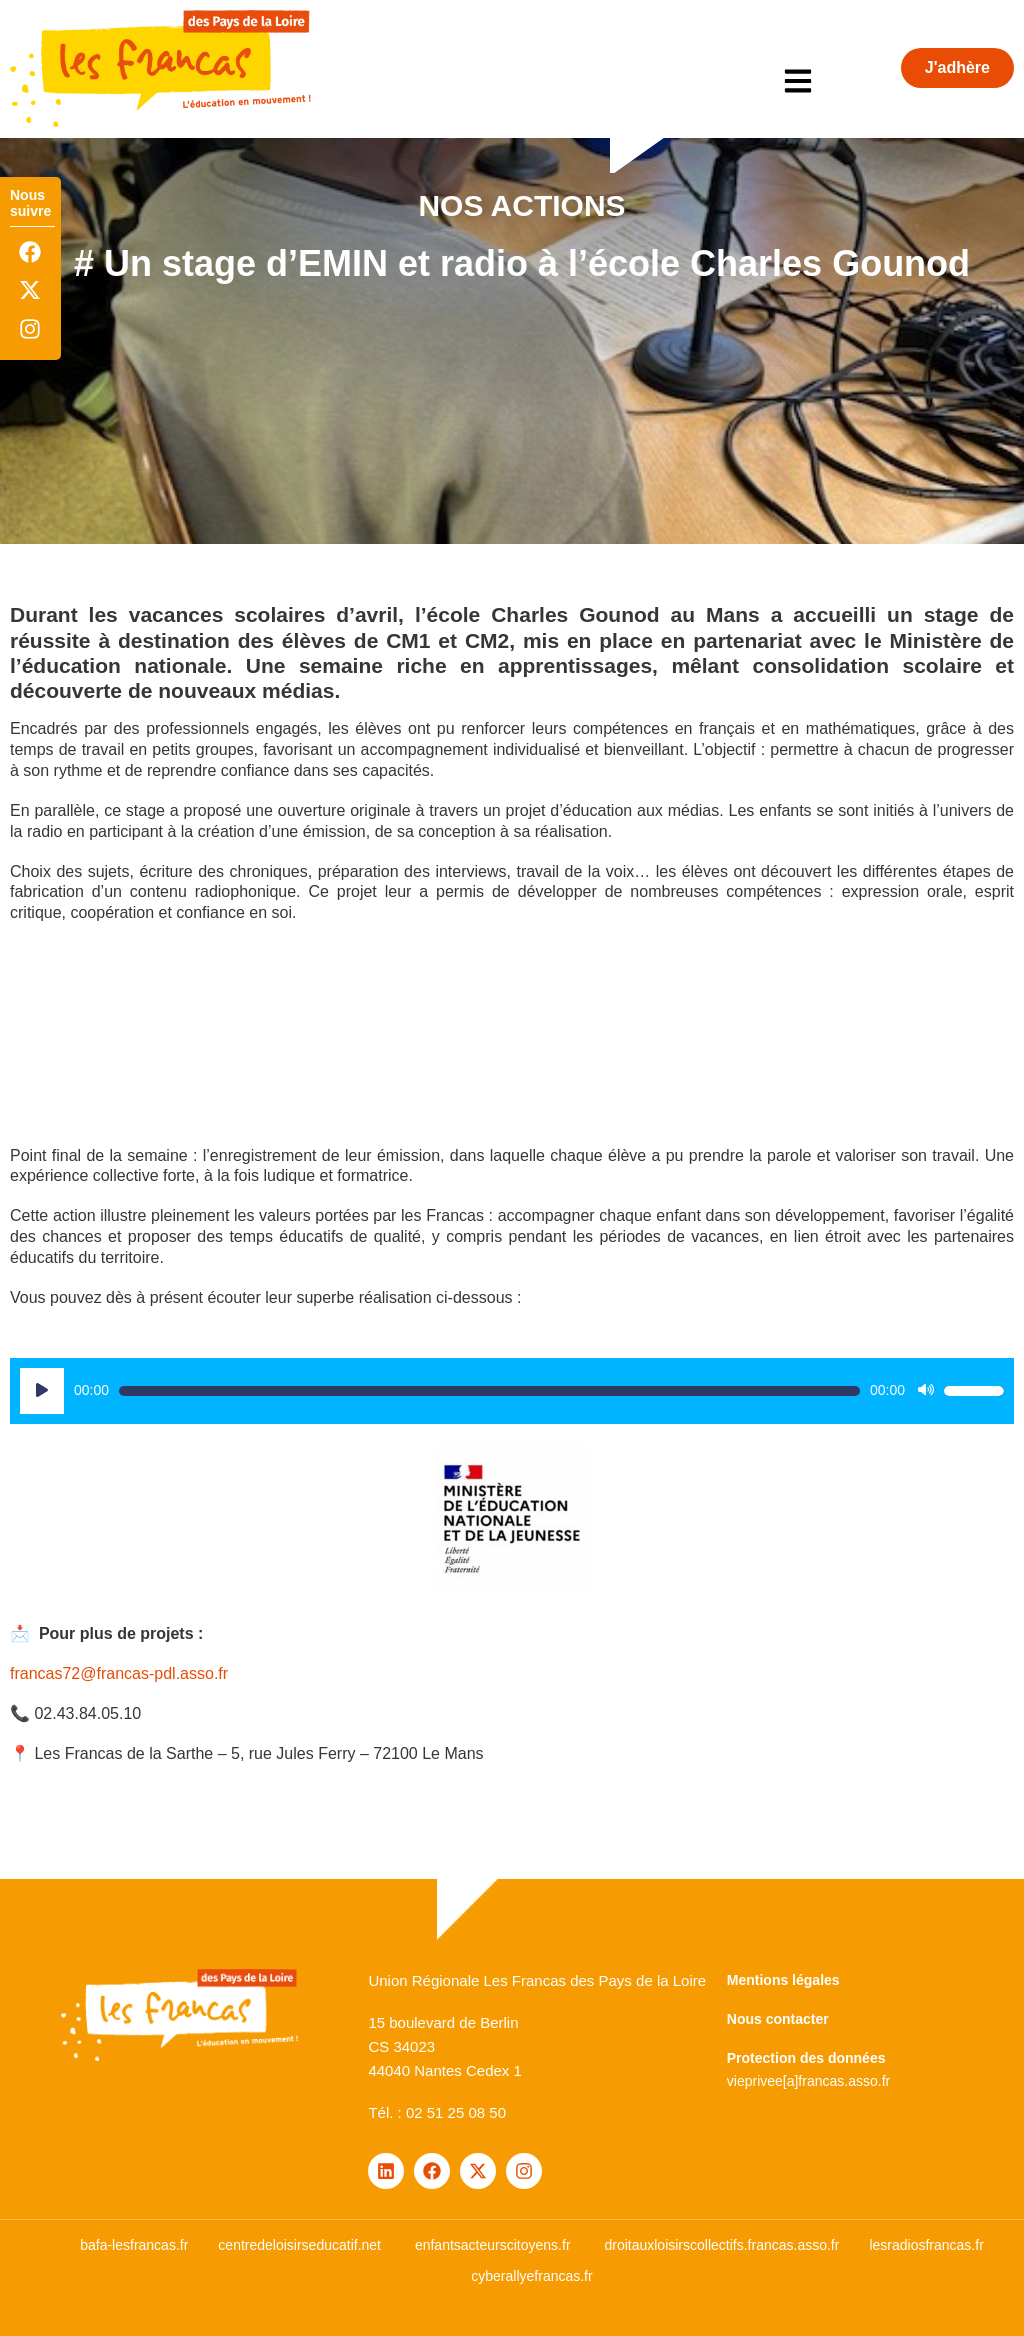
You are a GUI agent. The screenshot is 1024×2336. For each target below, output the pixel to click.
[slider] (489, 1391)
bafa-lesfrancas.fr (134, 2245)
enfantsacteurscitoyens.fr (493, 2245)
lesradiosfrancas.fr (926, 2245)
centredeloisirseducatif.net (299, 2245)
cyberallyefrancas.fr (531, 2276)
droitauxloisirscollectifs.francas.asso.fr (721, 2245)
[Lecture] (42, 1391)
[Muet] (926, 1391)
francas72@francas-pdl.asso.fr (119, 1673)
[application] (512, 1391)
